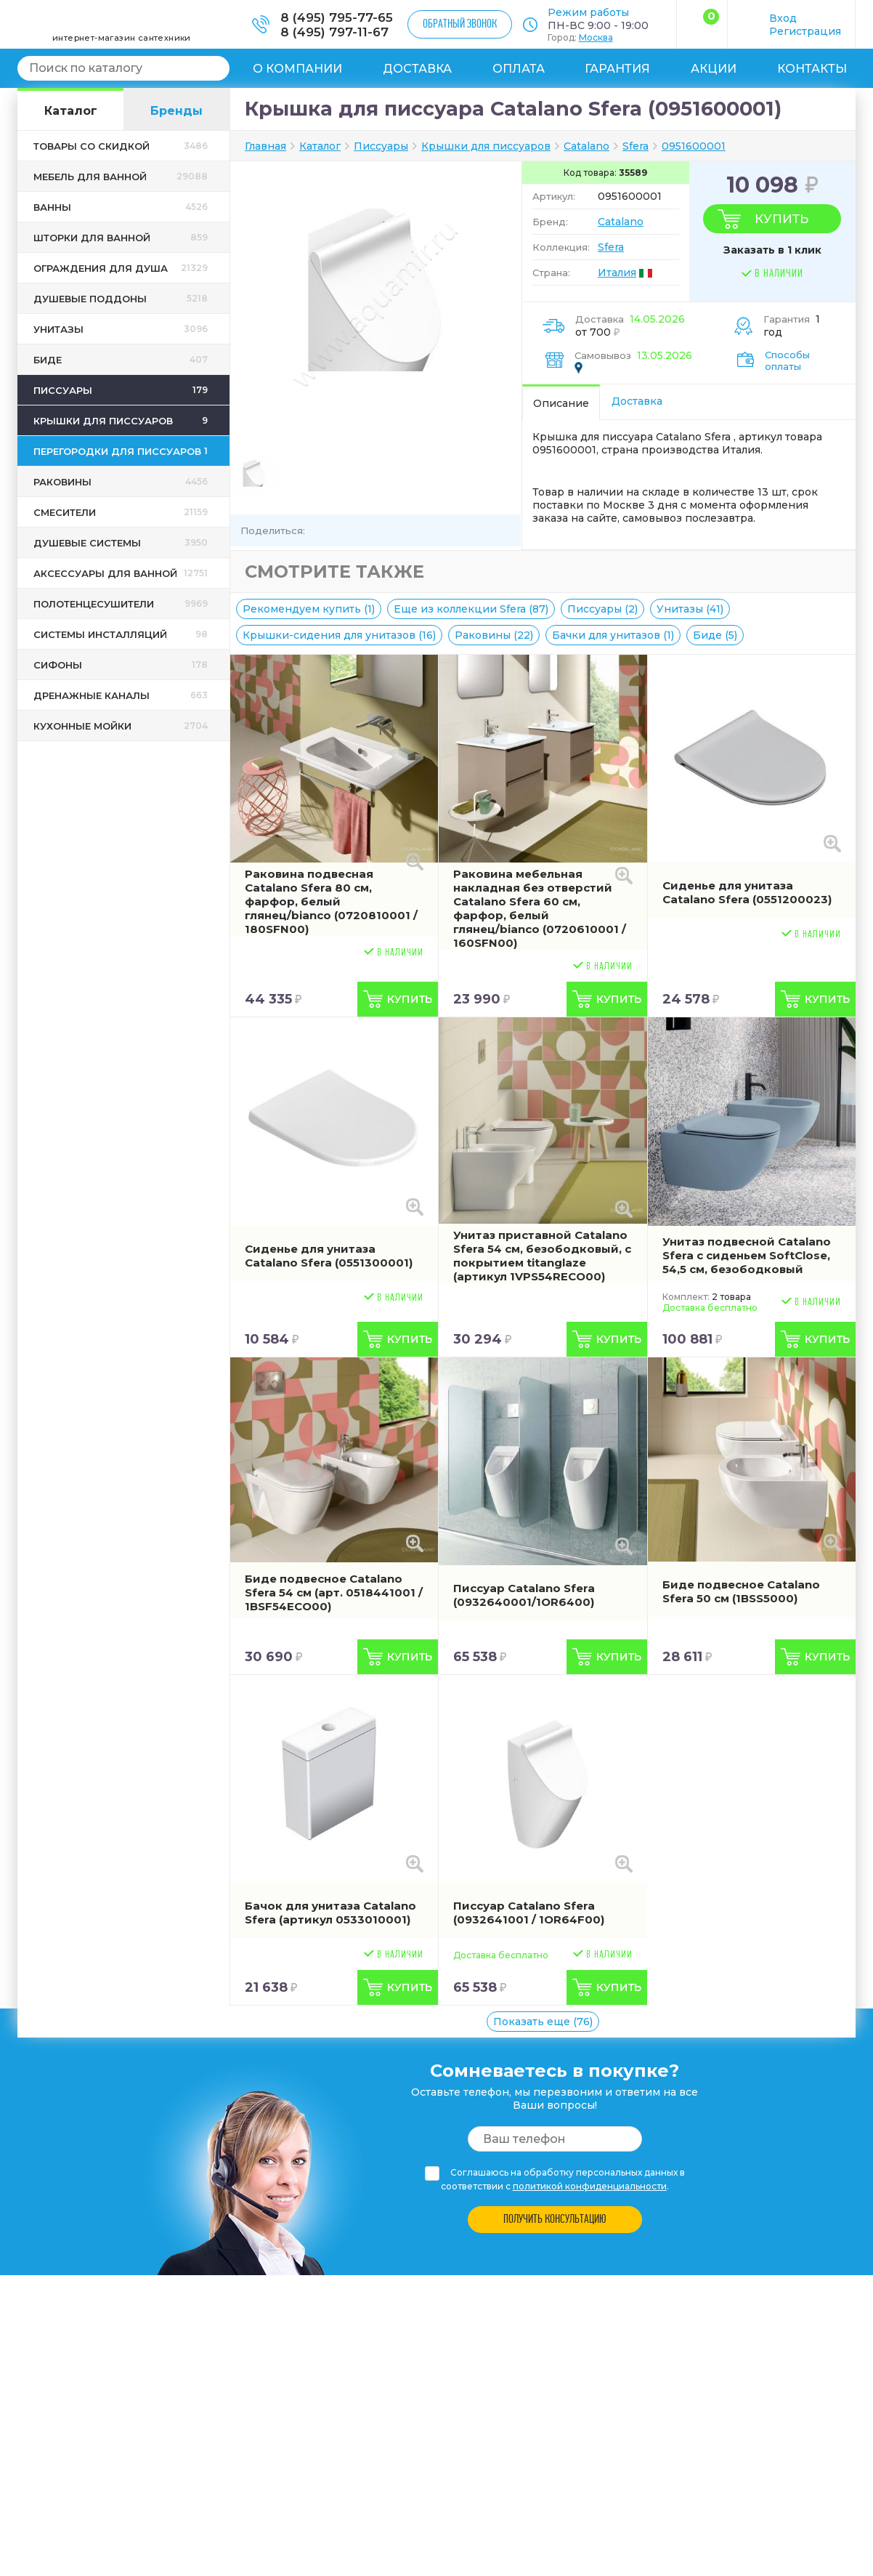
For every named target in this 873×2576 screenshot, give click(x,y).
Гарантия (617, 69)
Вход (783, 18)
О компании (297, 69)
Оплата (518, 69)
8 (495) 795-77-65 (336, 17)
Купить (781, 218)
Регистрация (805, 31)
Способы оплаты (787, 360)
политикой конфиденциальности (590, 2186)
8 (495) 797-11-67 (334, 32)
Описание (561, 403)
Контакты (812, 69)
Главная (265, 146)
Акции (713, 69)
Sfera (611, 247)
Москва (596, 37)
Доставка (417, 69)
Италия (617, 272)
